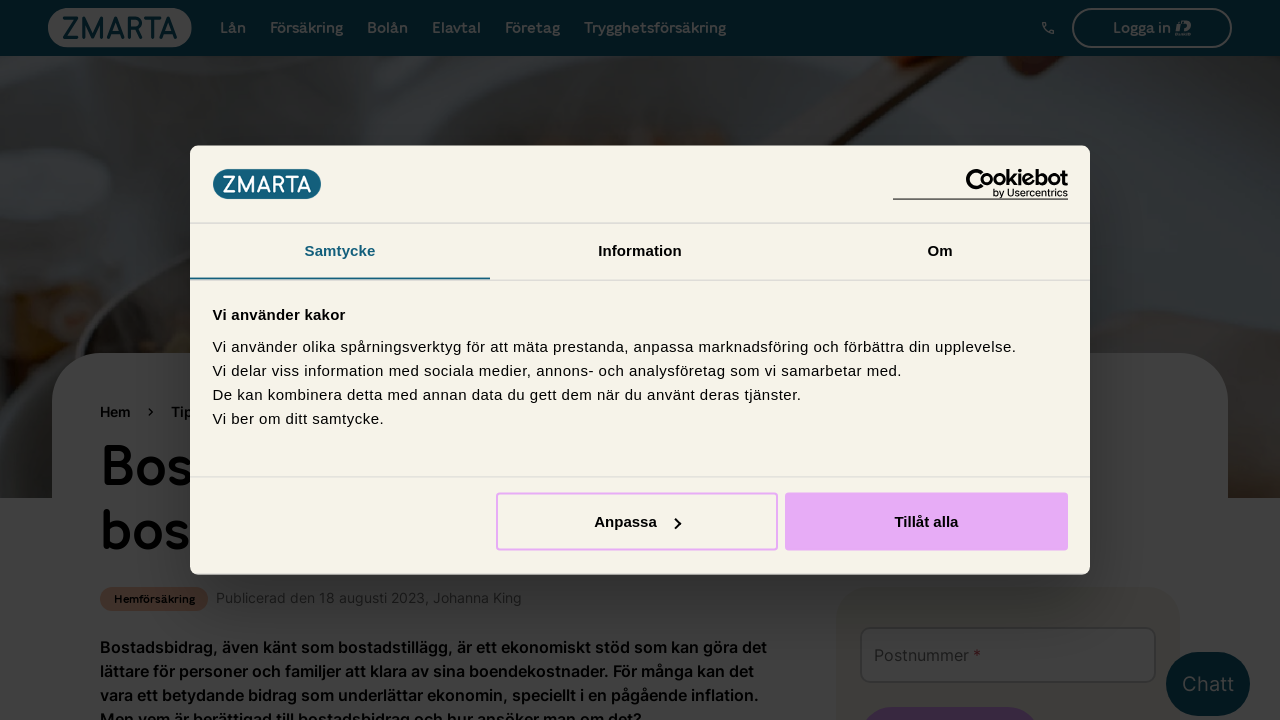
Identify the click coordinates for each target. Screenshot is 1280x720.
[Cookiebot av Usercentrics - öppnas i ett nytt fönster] (980, 183)
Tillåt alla (926, 521)
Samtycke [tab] (340, 249)
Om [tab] (939, 249)
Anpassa (637, 521)
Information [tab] (640, 249)
